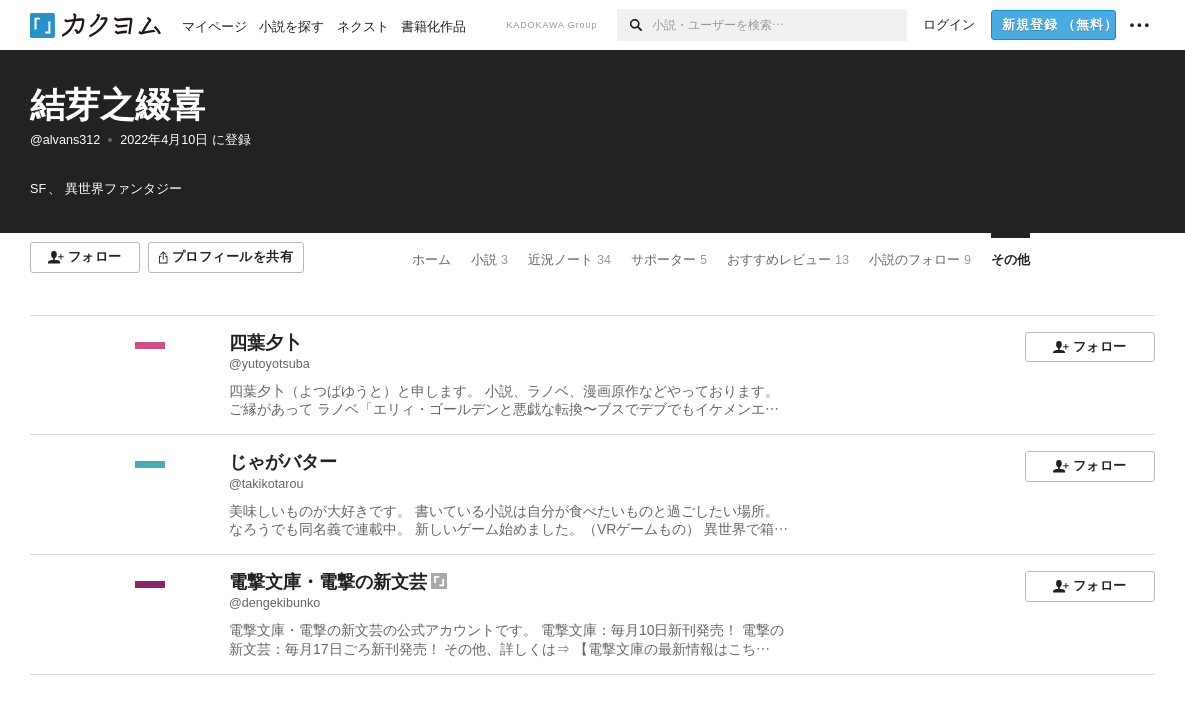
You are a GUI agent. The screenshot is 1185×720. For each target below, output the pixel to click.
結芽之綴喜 (117, 104)
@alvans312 (65, 140)
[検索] (634, 25)
